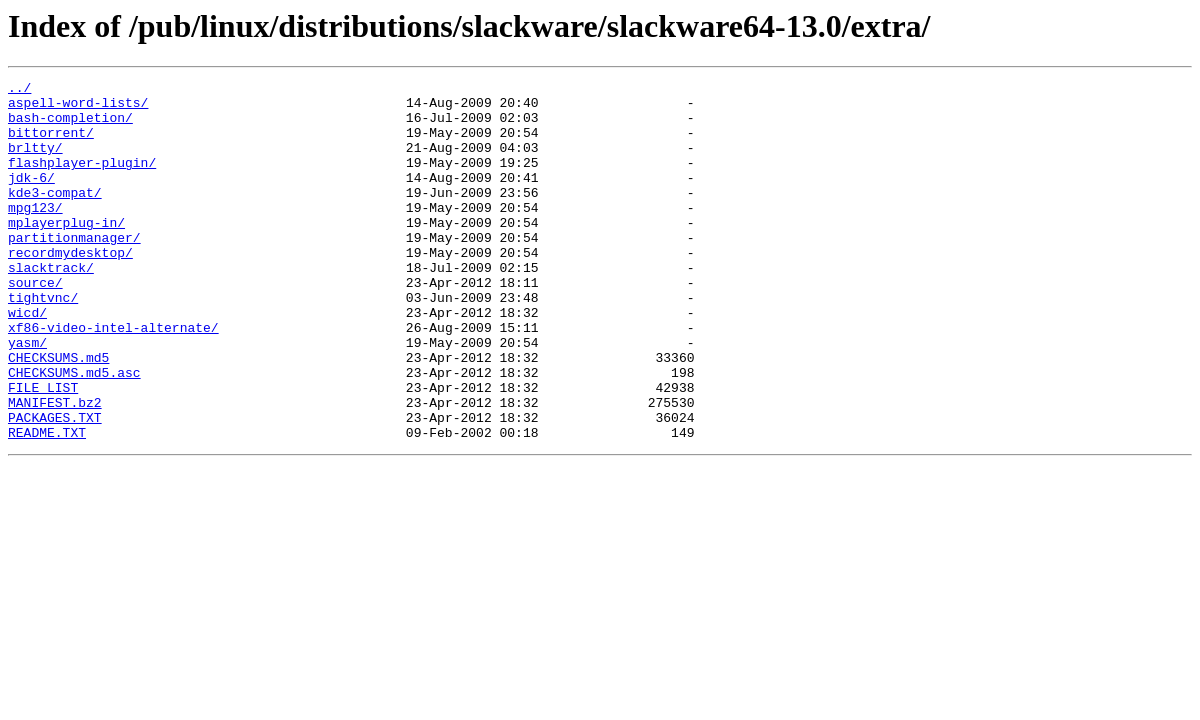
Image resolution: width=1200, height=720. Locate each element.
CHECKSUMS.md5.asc (74, 432)
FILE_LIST (43, 450)
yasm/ (27, 396)
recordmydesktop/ (70, 288)
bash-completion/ (70, 126)
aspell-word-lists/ (78, 108)
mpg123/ (35, 234)
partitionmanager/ (74, 270)
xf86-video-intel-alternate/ (113, 378)
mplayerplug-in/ (66, 252)
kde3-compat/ (55, 216)
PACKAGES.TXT (55, 486)
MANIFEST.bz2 (55, 468)
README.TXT (47, 504)
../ (19, 90)
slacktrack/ (51, 306)
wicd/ (27, 360)
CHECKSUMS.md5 (58, 414)
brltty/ (35, 162)
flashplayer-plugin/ (82, 180)
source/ (35, 324)
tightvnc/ (43, 342)
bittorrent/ (51, 144)
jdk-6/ (31, 198)
